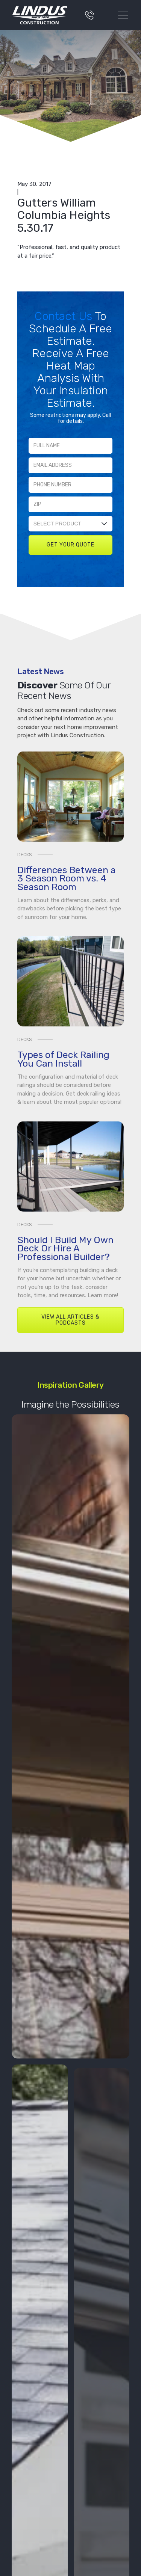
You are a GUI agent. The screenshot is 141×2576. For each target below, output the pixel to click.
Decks (24, 854)
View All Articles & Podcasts (70, 1320)
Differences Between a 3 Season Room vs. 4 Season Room (66, 878)
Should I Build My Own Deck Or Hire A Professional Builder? (65, 1248)
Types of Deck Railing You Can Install (63, 1059)
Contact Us (65, 316)
